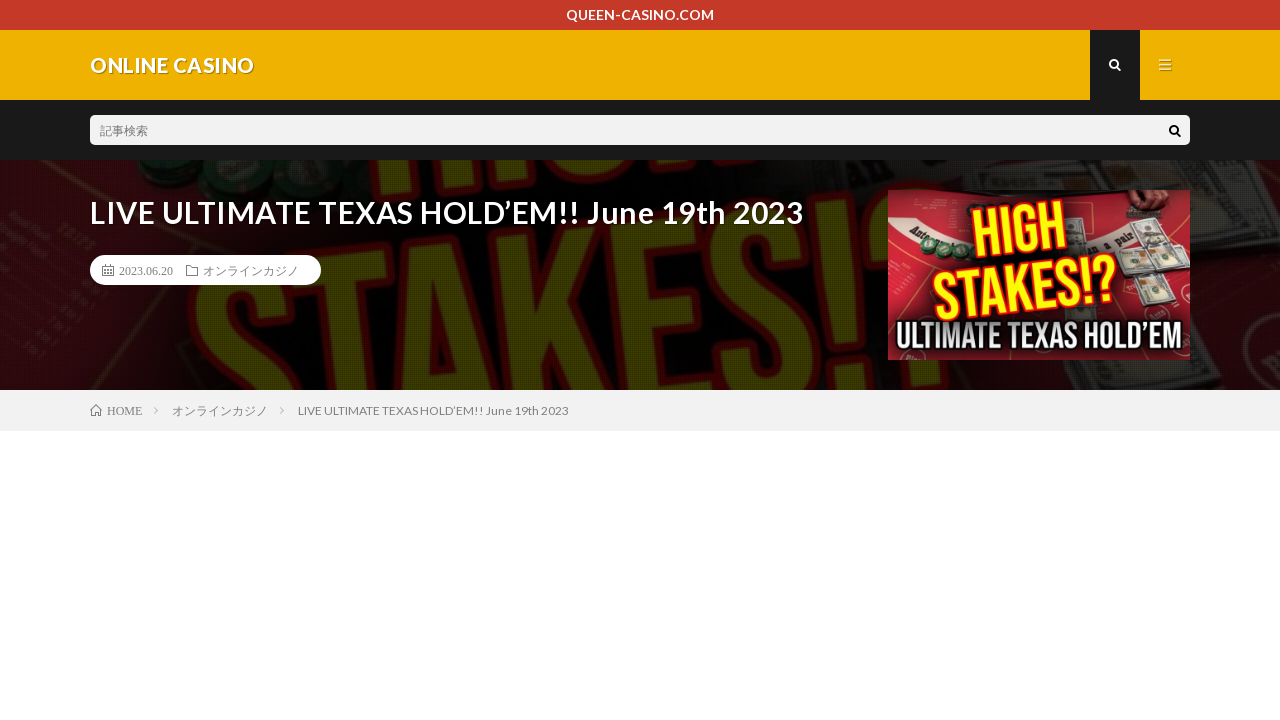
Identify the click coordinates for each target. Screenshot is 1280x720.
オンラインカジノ (251, 270)
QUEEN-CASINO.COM (640, 14)
